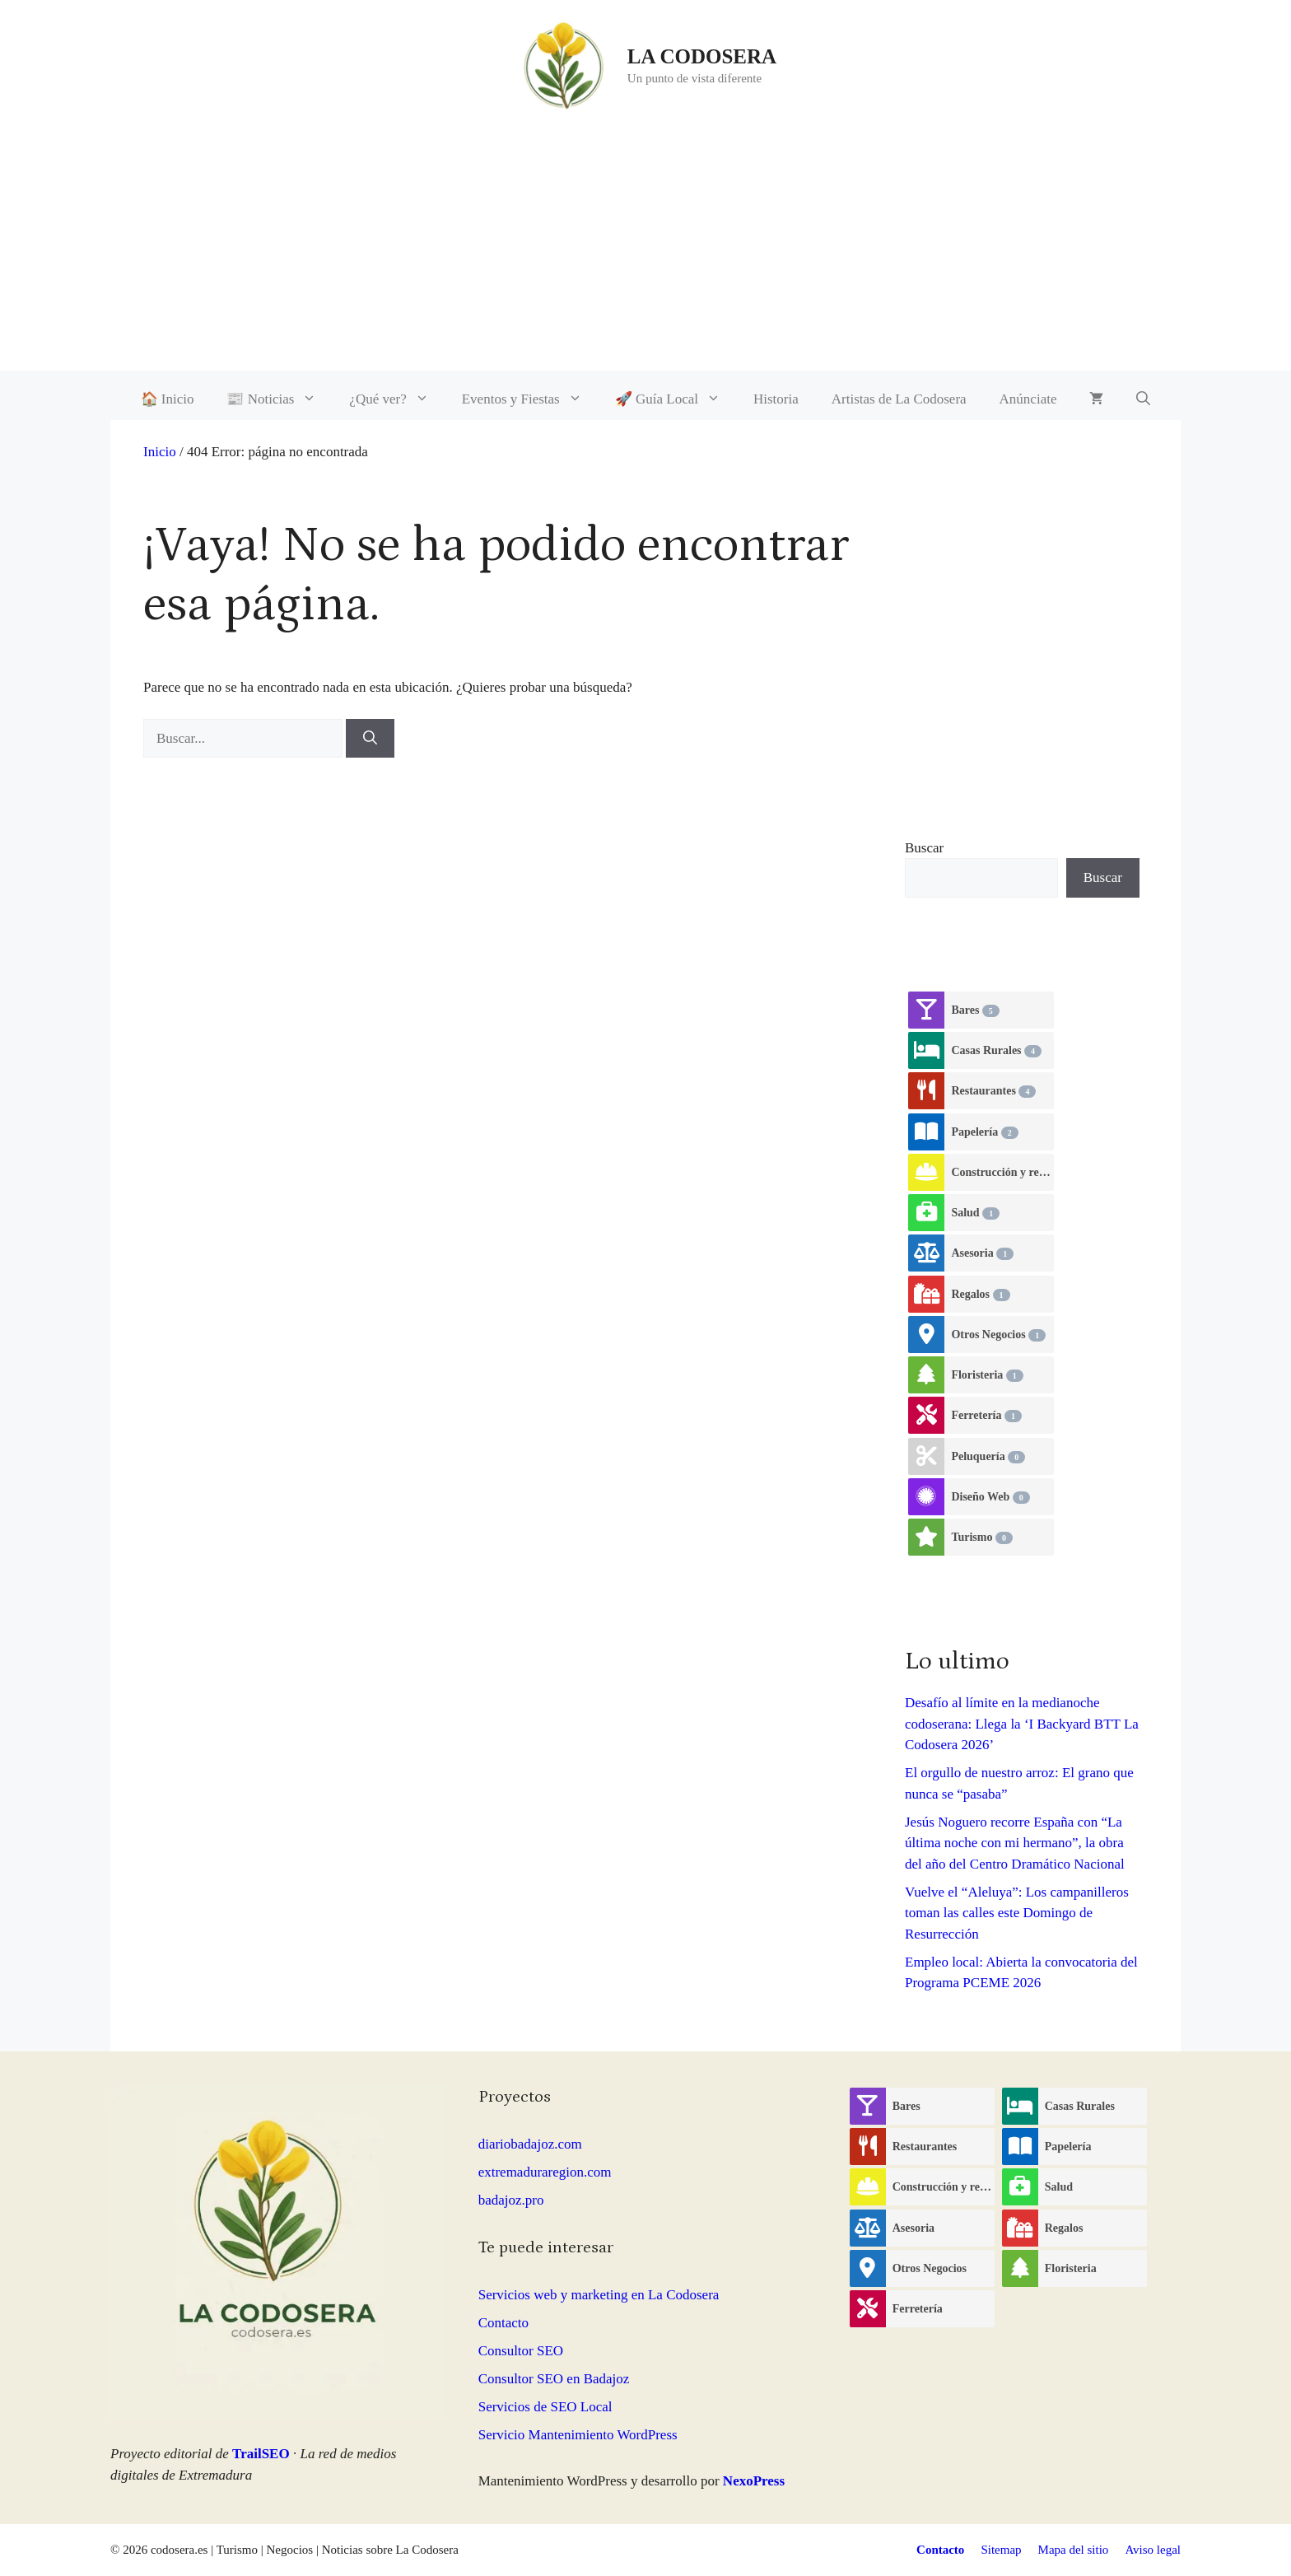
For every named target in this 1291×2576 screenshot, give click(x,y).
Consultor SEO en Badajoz (554, 2379)
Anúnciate (1028, 399)
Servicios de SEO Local (545, 2407)
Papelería (984, 1132)
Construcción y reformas (1002, 1172)
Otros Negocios (998, 1335)
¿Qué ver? (397, 399)
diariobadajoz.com (530, 2144)
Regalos (980, 1294)
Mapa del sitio (1073, 2549)
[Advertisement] (645, 255)
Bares (975, 1010)
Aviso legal (1153, 2549)
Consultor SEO (520, 2351)
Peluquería (988, 1456)
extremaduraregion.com (545, 2172)
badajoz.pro (511, 2200)
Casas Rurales (996, 1050)
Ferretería (986, 1415)
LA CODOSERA (701, 56)
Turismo (982, 1537)
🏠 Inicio (167, 399)
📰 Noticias (279, 399)
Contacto (503, 2323)
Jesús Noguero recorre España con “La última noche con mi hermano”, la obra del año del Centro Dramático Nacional (1015, 1843)
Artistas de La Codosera (899, 399)
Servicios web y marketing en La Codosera (599, 2295)
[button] (1143, 399)
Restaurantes (993, 1091)
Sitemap (1001, 2549)
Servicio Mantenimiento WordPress (578, 2435)
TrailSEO (261, 2454)
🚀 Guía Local (676, 399)
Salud (975, 1213)
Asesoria (982, 1253)
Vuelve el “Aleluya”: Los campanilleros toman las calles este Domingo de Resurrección (1017, 1913)
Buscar (924, 848)
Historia (776, 399)
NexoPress (754, 2481)
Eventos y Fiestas (530, 399)
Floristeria (987, 1375)
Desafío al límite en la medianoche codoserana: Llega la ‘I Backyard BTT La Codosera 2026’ (1022, 1723)
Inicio (159, 452)
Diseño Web (990, 1497)
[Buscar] (370, 738)
